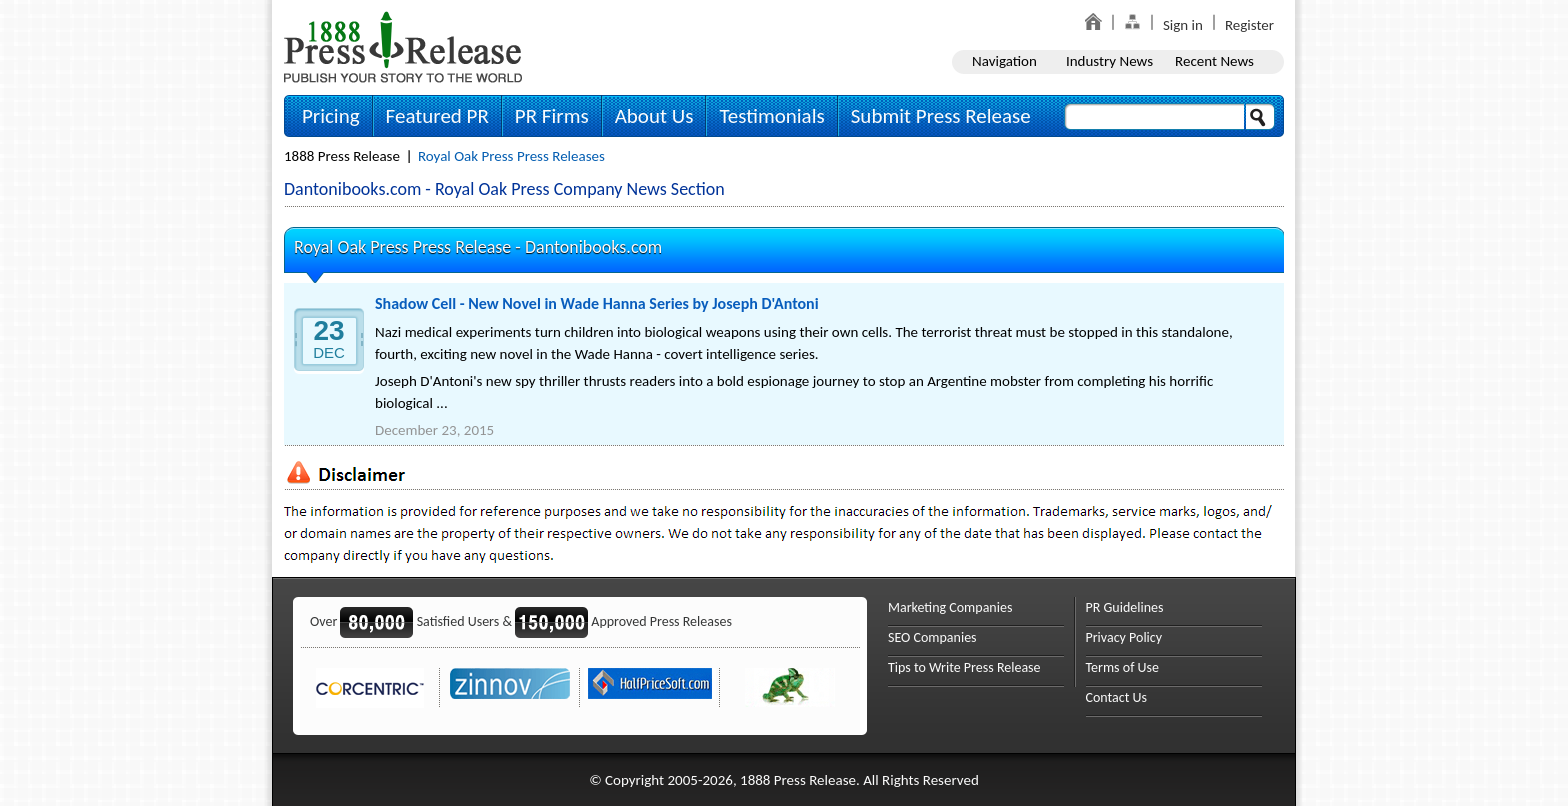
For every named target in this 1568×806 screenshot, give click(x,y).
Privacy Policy (1124, 637)
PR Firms (552, 116)
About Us (654, 116)
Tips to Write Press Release (964, 667)
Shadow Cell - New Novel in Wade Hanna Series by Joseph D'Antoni (597, 303)
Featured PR (437, 116)
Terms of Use (1123, 667)
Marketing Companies (950, 607)
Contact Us (1117, 697)
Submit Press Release (941, 116)
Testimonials (771, 116)
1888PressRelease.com (403, 46)
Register (1249, 25)
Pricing (331, 116)
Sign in (1183, 25)
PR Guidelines (1125, 607)
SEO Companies (932, 637)
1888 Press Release (342, 156)
